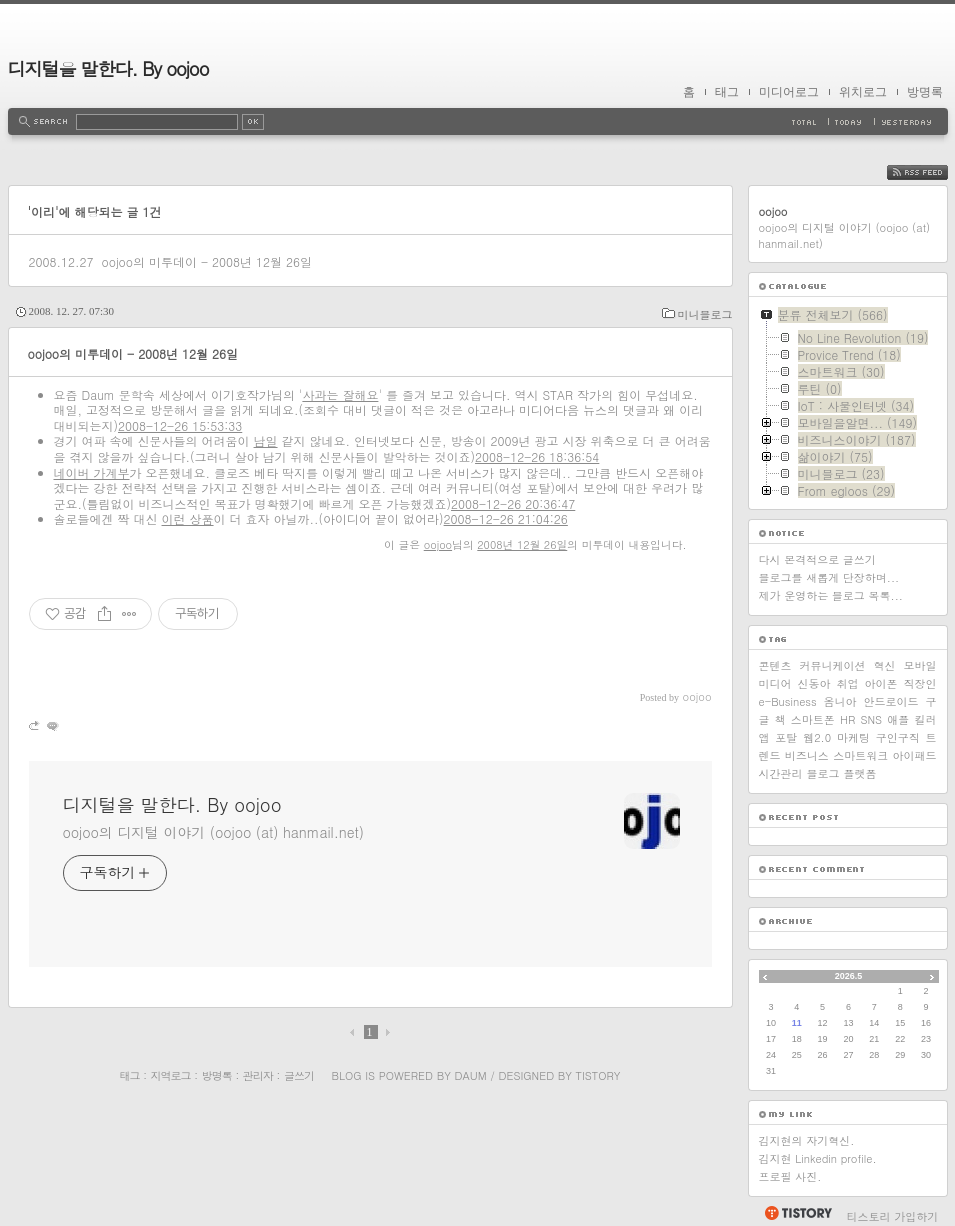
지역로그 (171, 1075)
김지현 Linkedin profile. (818, 1158)
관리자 (258, 1075)
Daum (470, 1075)
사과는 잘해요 (340, 394)
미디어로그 (789, 92)
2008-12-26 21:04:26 (506, 518)
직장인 (920, 683)
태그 (727, 92)
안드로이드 (891, 701)
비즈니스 (807, 755)
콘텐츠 (775, 665)
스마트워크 (860, 755)
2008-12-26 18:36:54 (537, 456)
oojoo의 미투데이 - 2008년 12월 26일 (206, 261)
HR (847, 719)
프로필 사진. (790, 1176)
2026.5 (849, 976)
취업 (848, 683)
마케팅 (853, 737)
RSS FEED (932, 172)
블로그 (823, 773)
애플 (898, 719)
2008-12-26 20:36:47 (513, 503)
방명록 (925, 92)
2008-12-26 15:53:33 (180, 425)
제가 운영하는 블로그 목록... (831, 595)
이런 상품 (188, 518)
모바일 (920, 665)
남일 (266, 440)
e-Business (788, 701)
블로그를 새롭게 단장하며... (829, 577)
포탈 (786, 737)
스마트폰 (813, 719)
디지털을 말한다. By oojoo (108, 68)
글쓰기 (299, 1075)
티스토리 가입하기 (893, 1216)
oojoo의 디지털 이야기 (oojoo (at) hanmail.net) (213, 832)
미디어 (775, 683)
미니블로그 (705, 314)
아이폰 (881, 683)
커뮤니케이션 (833, 665)
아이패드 (914, 755)
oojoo (438, 544)
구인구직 (898, 737)
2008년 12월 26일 (522, 544)
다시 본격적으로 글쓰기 (817, 559)
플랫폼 (860, 773)
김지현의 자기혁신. (807, 1140)
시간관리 (781, 773)
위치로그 (863, 92)
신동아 (814, 683)
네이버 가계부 (92, 472)
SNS (871, 719)
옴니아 (840, 701)
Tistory (598, 1075)
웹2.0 (817, 737)
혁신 (885, 665)
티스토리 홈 (797, 1213)
